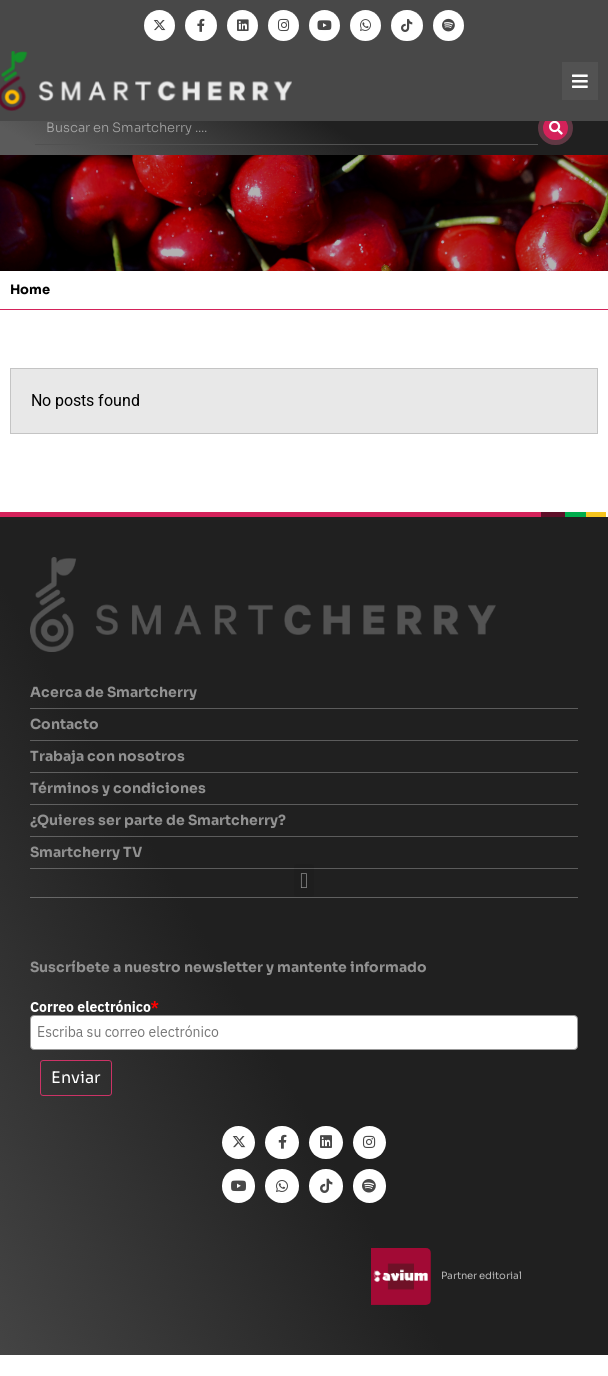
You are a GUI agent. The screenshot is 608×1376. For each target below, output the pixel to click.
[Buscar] (555, 150)
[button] (303, 902)
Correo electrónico (94, 1029)
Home (30, 311)
